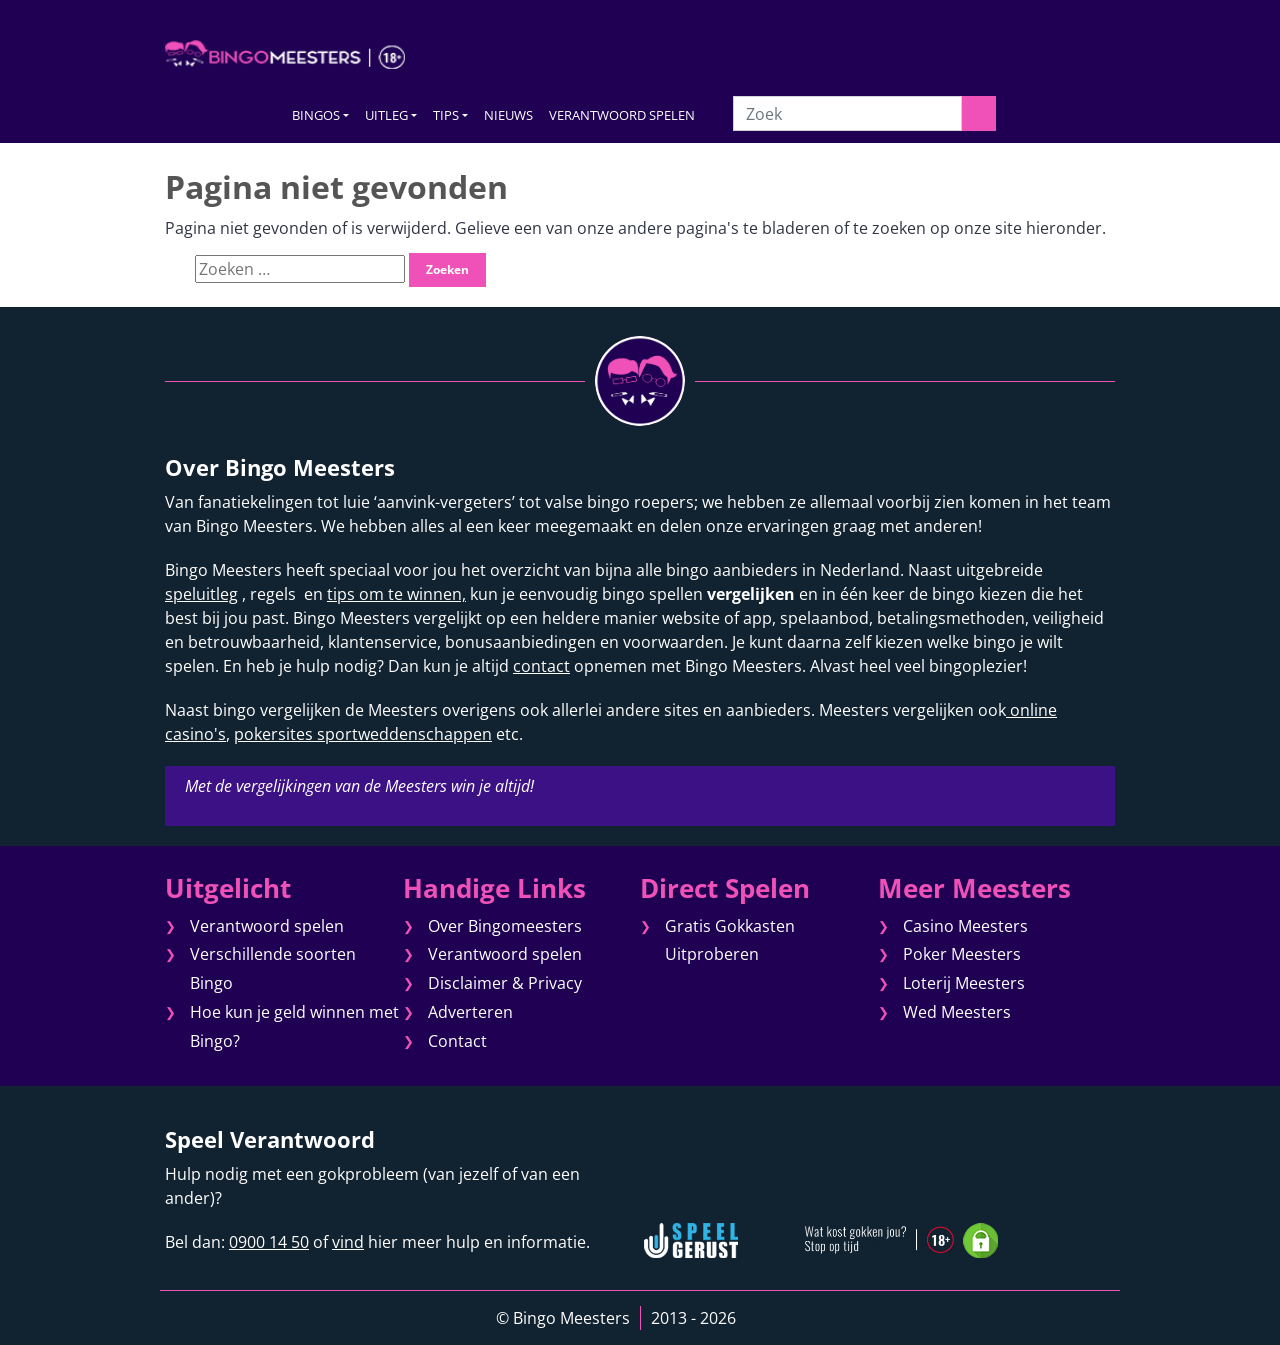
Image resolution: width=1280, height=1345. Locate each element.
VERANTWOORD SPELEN (622, 115)
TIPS (446, 115)
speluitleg (201, 594)
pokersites (273, 734)
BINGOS (316, 115)
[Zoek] (847, 113)
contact (541, 666)
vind (348, 1242)
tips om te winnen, (396, 594)
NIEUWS (508, 115)
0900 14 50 (269, 1242)
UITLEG (386, 115)
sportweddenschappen (402, 734)
